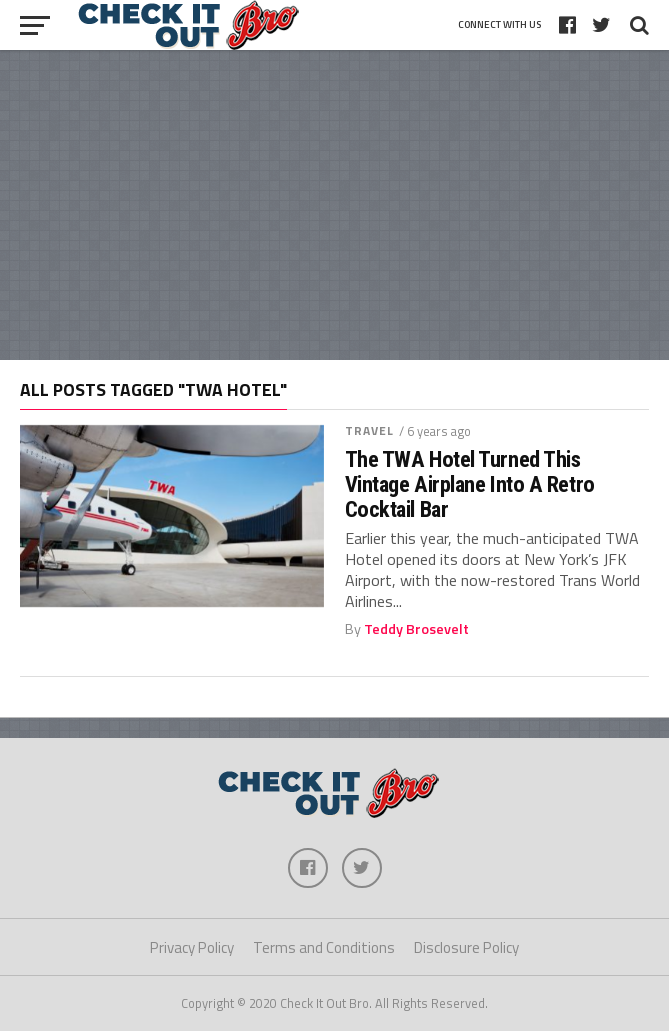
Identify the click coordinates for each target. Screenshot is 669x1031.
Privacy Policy (192, 947)
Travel (370, 430)
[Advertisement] (334, 205)
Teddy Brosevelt (416, 629)
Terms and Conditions (324, 947)
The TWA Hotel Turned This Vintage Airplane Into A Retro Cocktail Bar (470, 484)
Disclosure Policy (466, 947)
